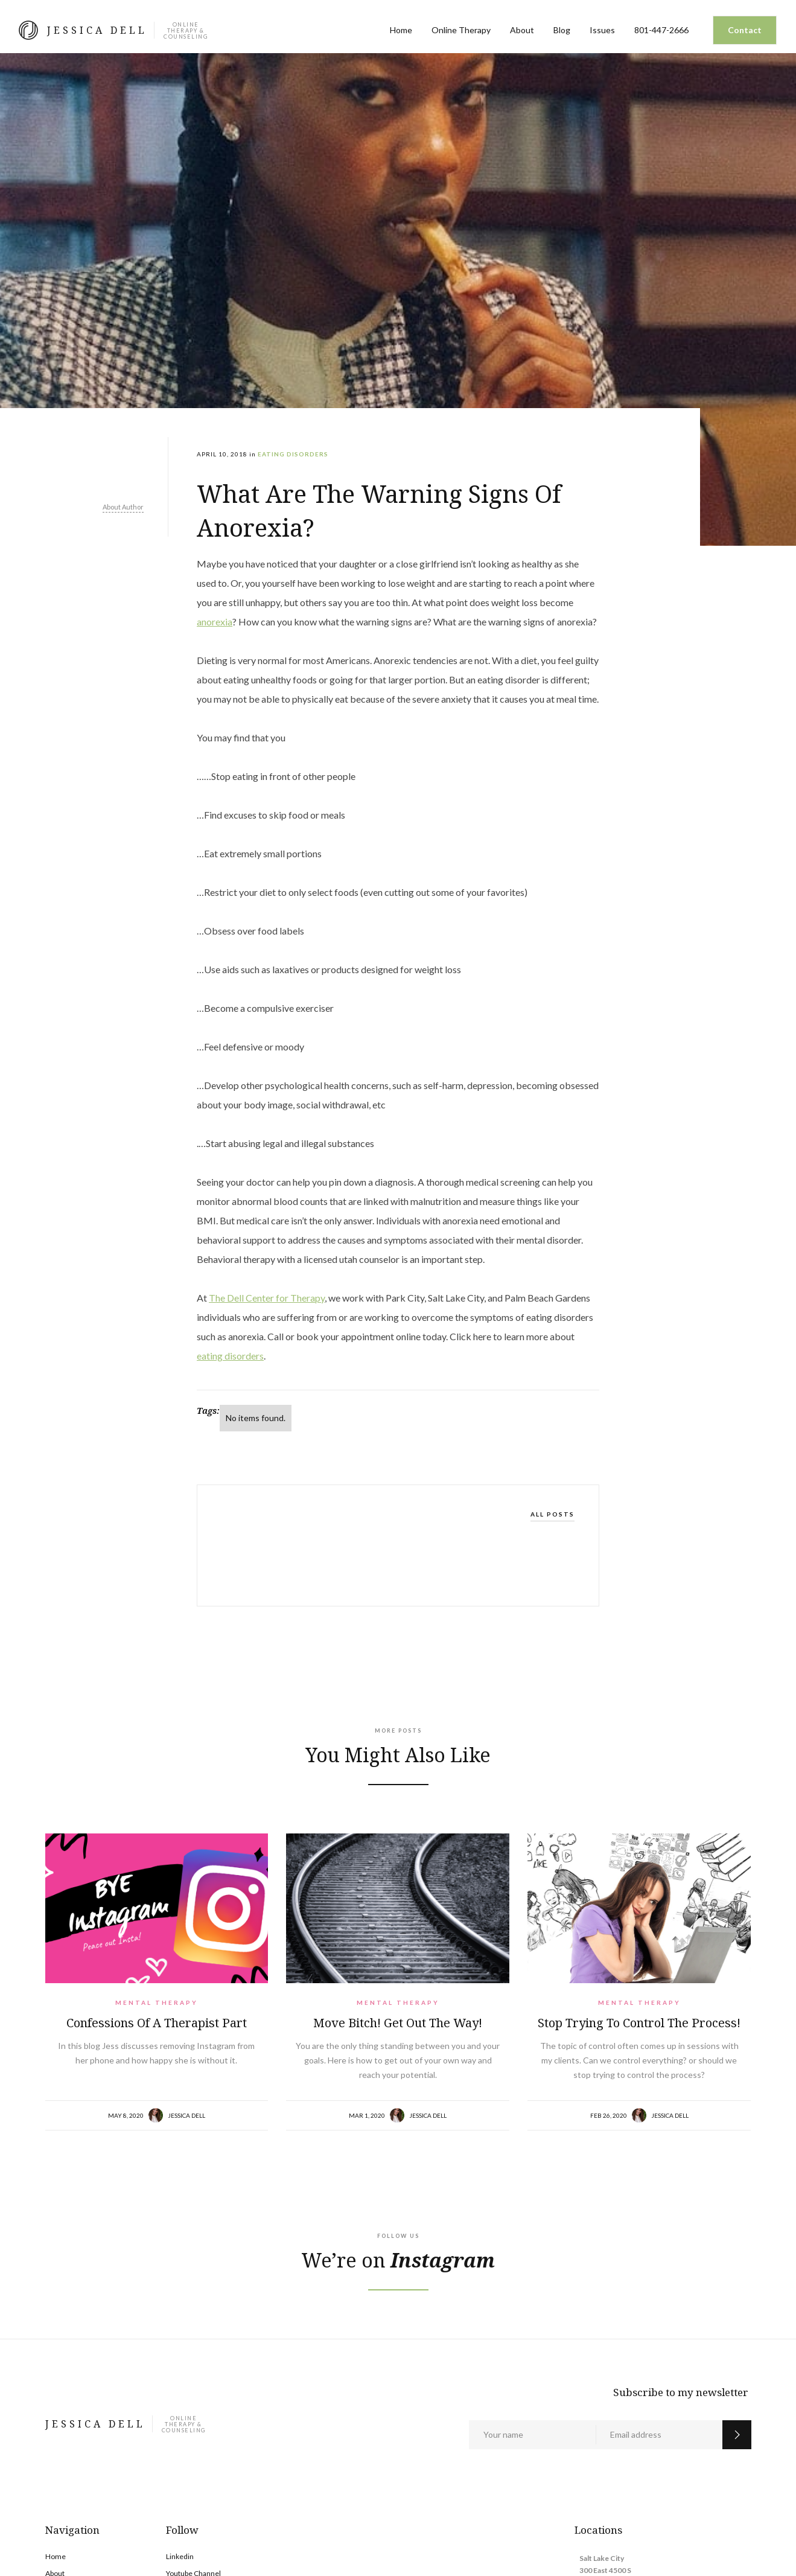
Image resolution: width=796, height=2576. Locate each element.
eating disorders (230, 1355)
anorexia (214, 621)
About (522, 30)
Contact (745, 30)
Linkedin (180, 2556)
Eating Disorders (293, 454)
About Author (123, 507)
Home (401, 30)
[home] (113, 30)
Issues (602, 30)
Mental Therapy (156, 2002)
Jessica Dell (186, 2115)
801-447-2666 (661, 30)
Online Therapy (461, 30)
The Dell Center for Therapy (267, 1297)
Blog (561, 30)
